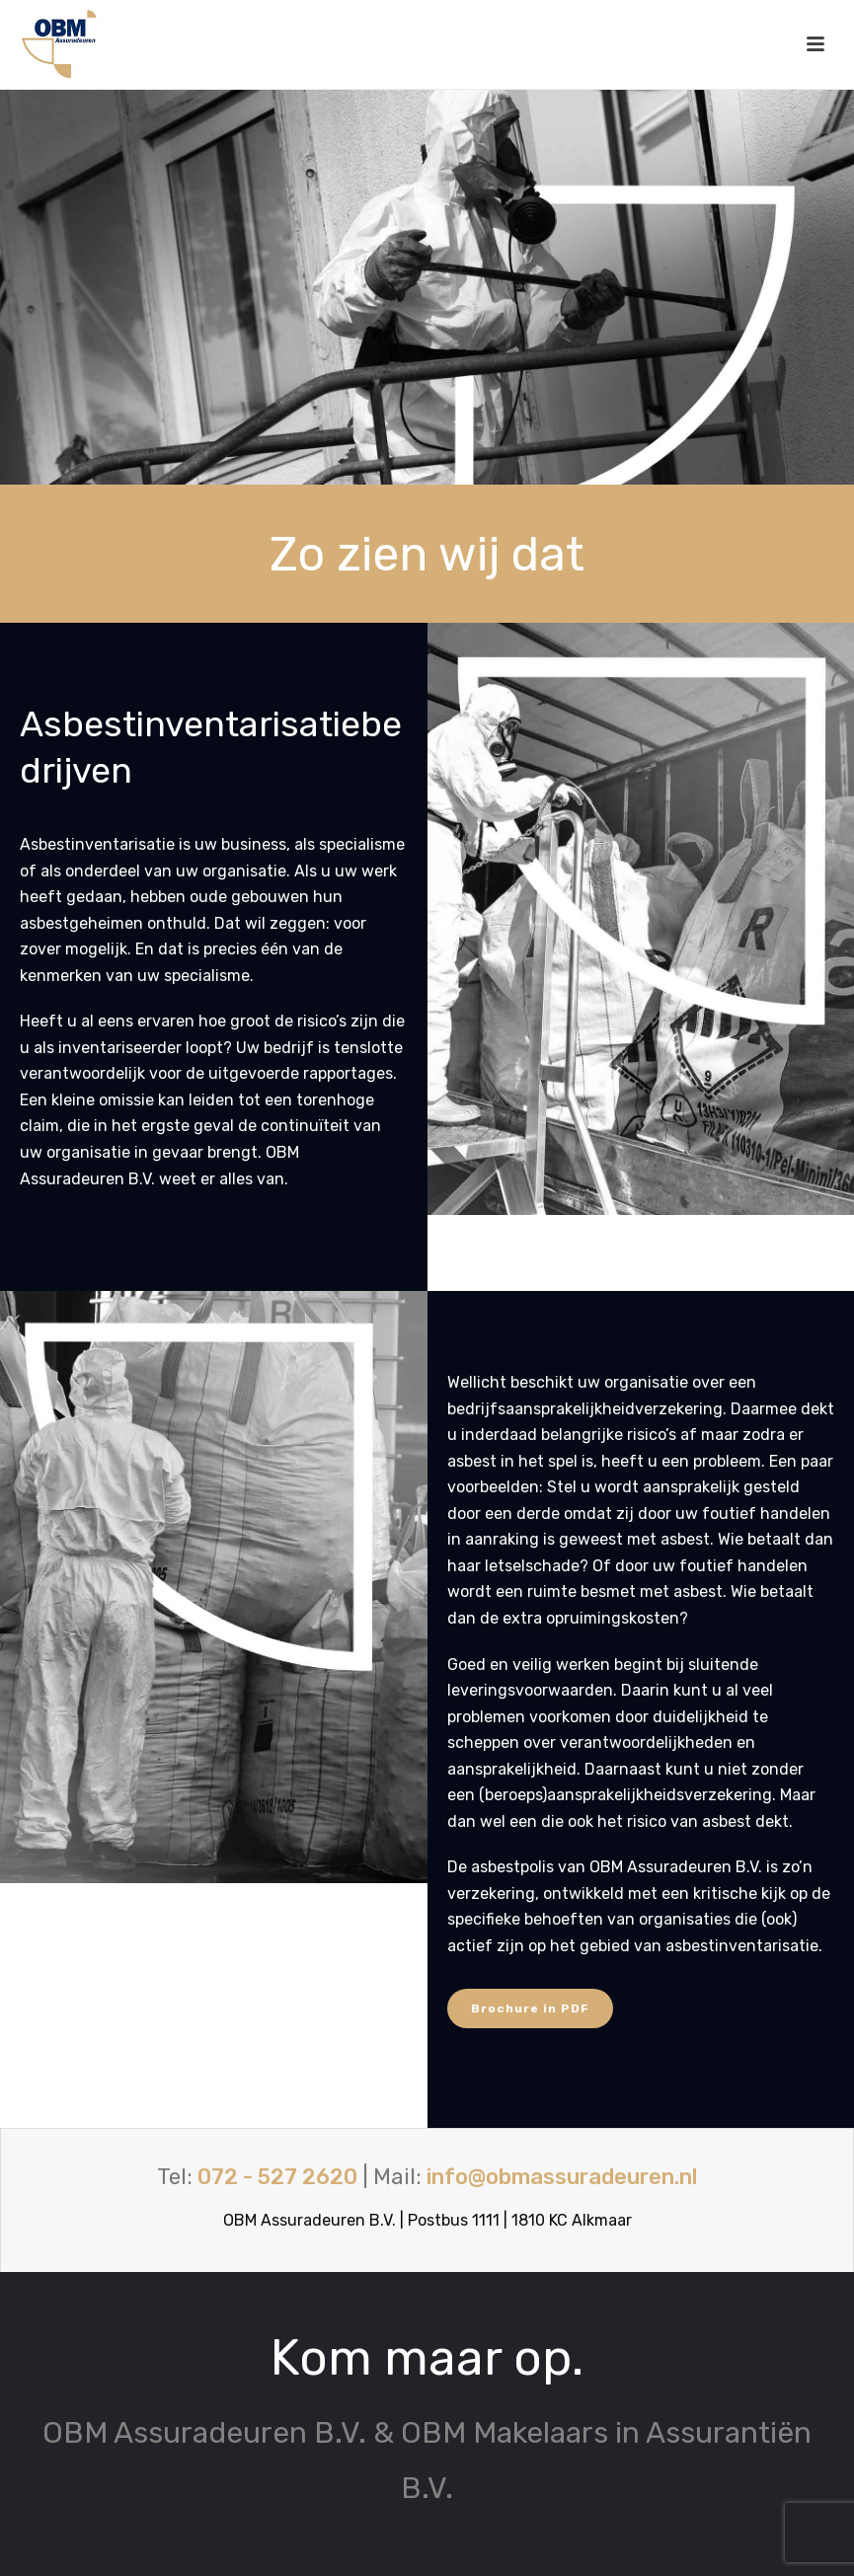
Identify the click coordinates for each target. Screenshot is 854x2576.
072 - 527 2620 (277, 2176)
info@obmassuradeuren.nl (562, 2176)
